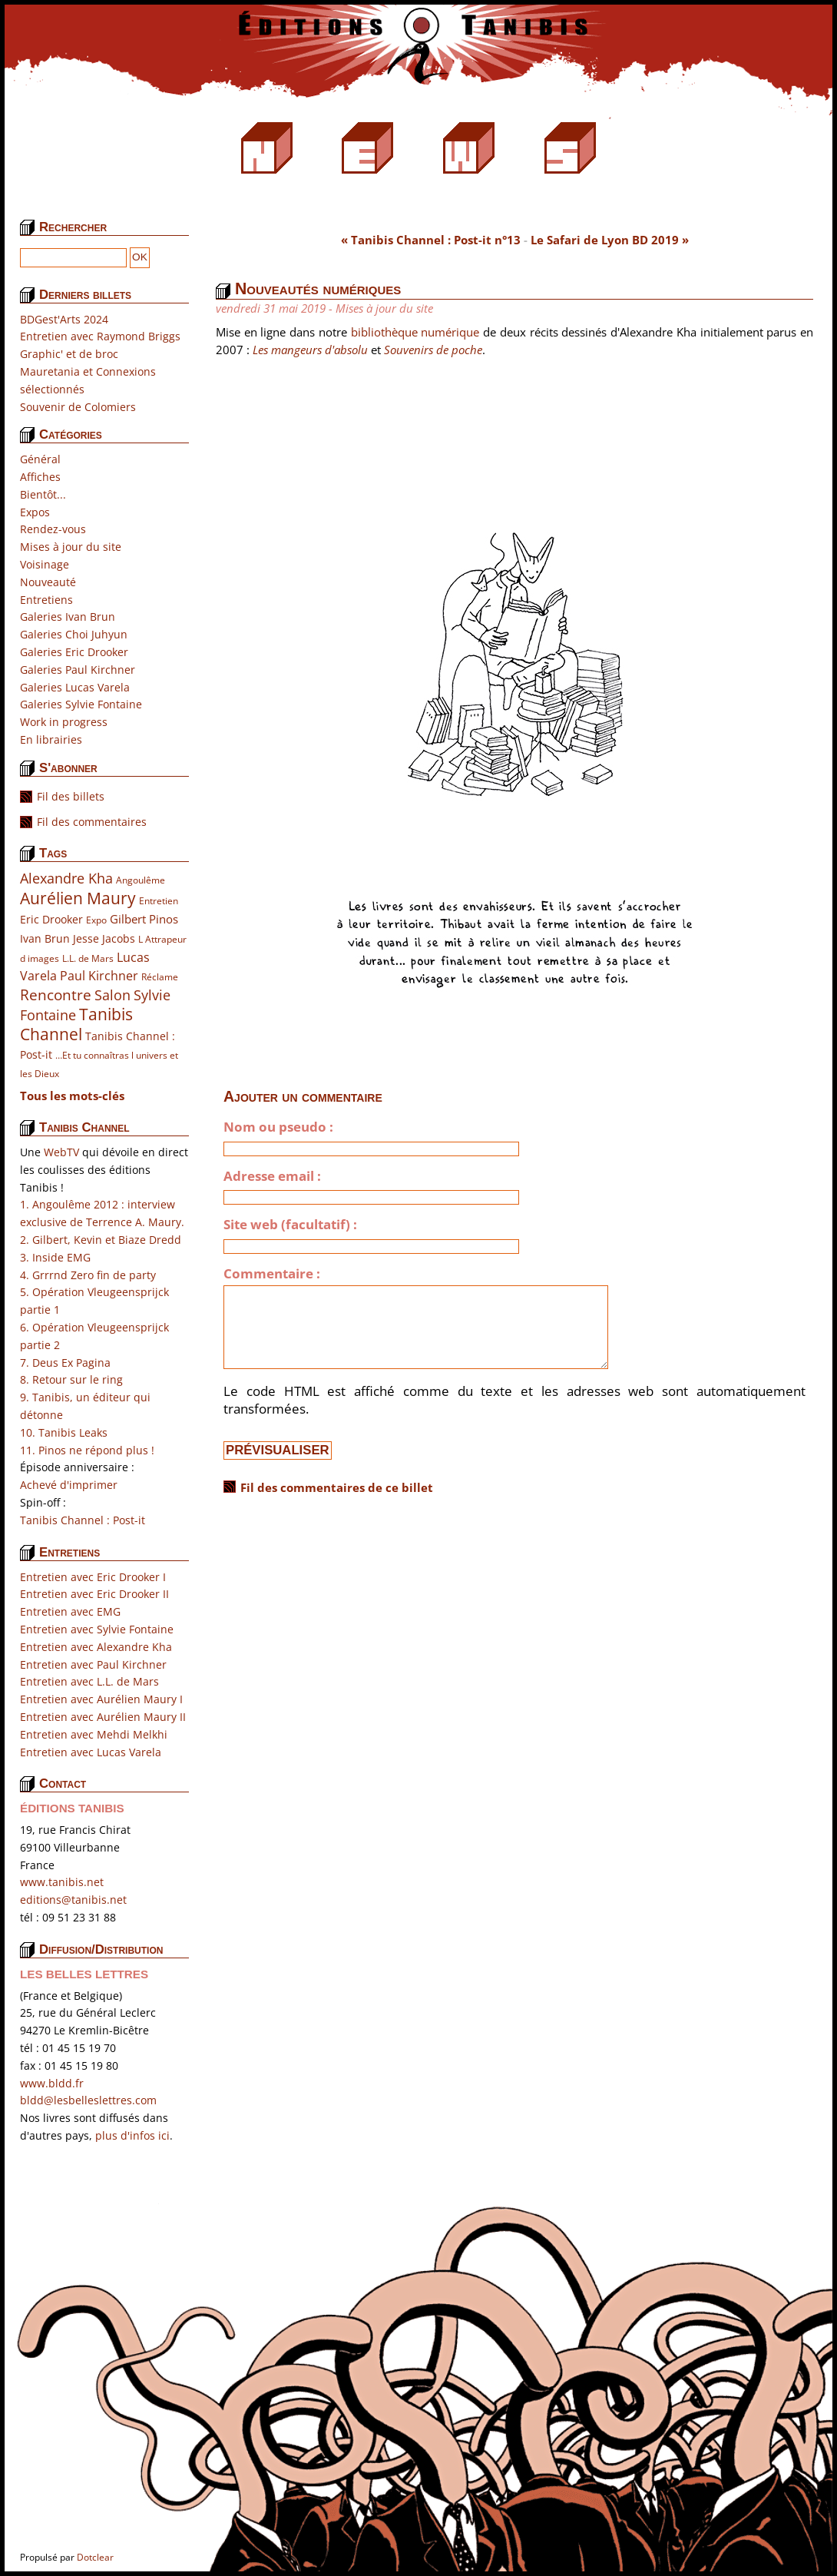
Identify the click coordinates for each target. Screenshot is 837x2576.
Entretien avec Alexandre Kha (96, 1646)
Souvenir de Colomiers (78, 406)
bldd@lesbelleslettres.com (88, 2100)
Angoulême (140, 880)
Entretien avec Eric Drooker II (94, 1593)
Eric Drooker (51, 919)
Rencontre (55, 995)
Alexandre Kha (66, 878)
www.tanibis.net (62, 1882)
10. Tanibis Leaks (64, 1432)
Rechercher (73, 227)
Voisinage (44, 564)
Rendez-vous (53, 529)
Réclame (159, 976)
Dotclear (95, 2557)
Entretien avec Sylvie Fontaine (97, 1629)
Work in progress (64, 721)
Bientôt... (43, 494)
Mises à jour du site (70, 546)
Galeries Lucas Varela (75, 687)
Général (40, 459)
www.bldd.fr (52, 2083)
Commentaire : (271, 1273)
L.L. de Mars (88, 958)
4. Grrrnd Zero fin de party (88, 1275)
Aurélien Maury (78, 898)
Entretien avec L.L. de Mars (89, 1681)
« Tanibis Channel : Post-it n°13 (431, 239)
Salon (112, 995)
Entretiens (46, 599)
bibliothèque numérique (415, 332)
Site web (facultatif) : (290, 1224)
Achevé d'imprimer (68, 1484)
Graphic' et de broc (69, 353)
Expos (35, 512)
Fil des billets (70, 796)
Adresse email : (272, 1176)
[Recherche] (73, 257)
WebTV (61, 1152)
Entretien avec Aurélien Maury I (101, 1699)
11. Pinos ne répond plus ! (87, 1450)
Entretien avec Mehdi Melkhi (93, 1734)
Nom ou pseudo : (278, 1127)
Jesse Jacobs (104, 938)
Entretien (158, 900)
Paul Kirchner (99, 975)
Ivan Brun (45, 938)
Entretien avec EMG (70, 1611)
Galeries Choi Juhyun (73, 634)
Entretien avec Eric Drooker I (93, 1577)
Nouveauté (48, 582)
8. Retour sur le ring (71, 1379)
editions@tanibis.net (73, 1899)
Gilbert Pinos (144, 919)
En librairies (51, 739)
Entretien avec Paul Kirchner (93, 1664)
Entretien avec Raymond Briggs (100, 336)
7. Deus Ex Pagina (65, 1362)
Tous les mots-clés (72, 1095)
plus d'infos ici (132, 2135)
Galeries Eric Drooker (74, 652)
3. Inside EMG (55, 1257)
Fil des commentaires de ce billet (336, 1487)
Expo (96, 920)
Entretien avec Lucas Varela (90, 1752)
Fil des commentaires (92, 821)
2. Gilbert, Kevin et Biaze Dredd (100, 1239)
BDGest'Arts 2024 (64, 319)
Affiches (40, 476)
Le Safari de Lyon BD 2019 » (610, 239)
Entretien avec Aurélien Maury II (103, 1716)
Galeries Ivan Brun (67, 616)
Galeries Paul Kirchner (77, 669)
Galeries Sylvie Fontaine (81, 704)
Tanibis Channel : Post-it (82, 1520)
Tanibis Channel (76, 1024)
